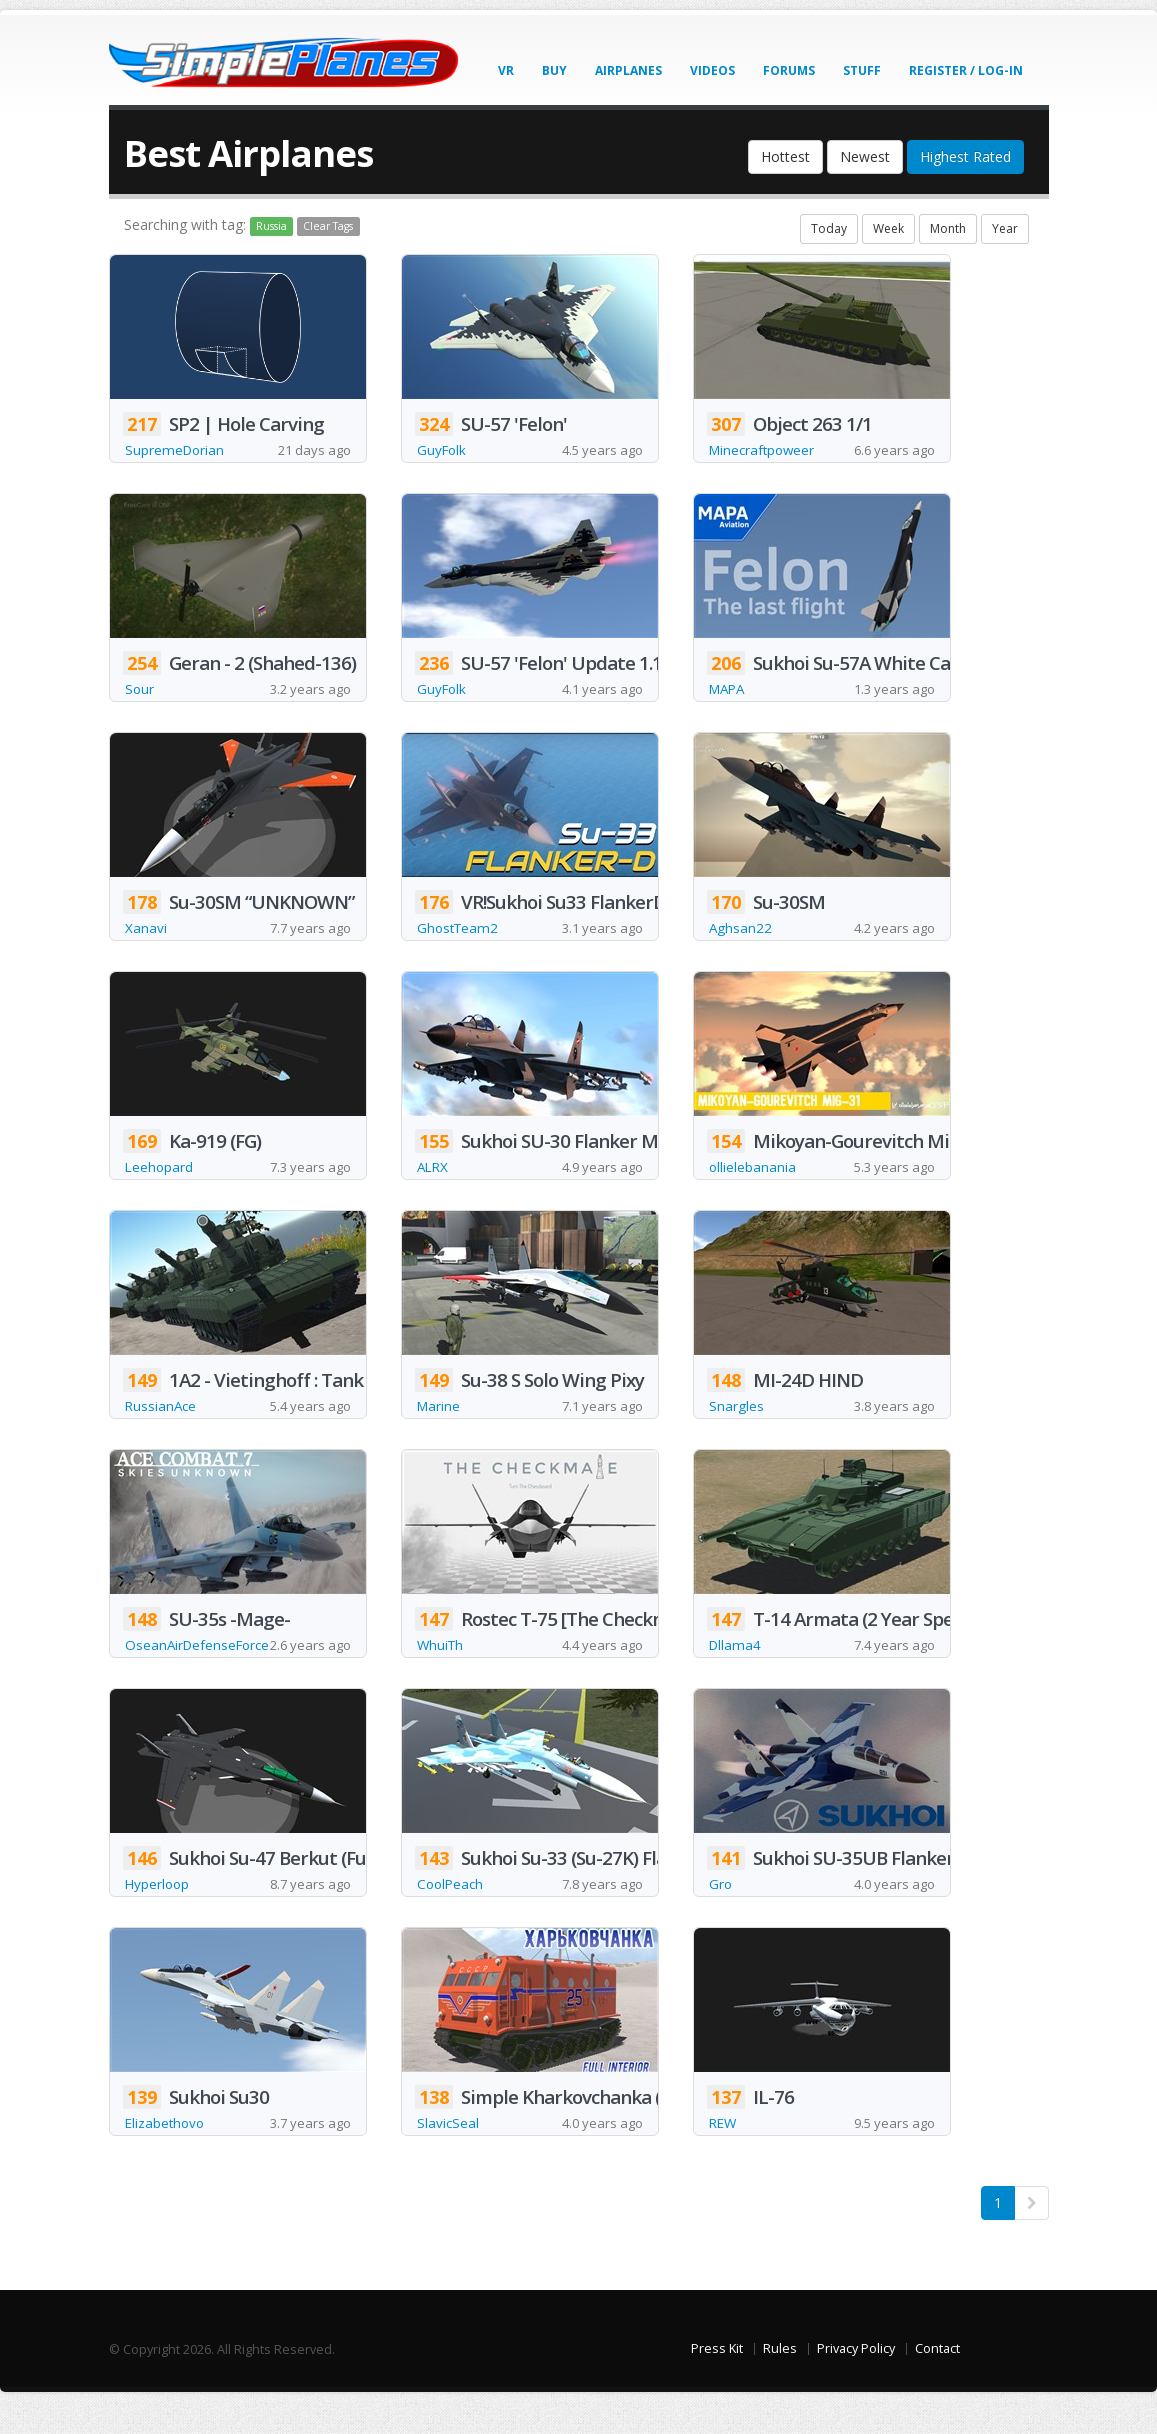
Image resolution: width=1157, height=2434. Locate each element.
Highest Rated (965, 156)
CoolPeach (452, 1914)
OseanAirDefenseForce (200, 1650)
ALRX (434, 1170)
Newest (865, 156)
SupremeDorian (176, 450)
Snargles (736, 1410)
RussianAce (162, 1410)
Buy (554, 70)
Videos (712, 70)
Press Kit (717, 2380)
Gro (721, 1914)
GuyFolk (443, 450)
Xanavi (146, 930)
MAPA (729, 690)
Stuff (862, 70)
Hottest (785, 156)
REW (724, 2154)
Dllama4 (736, 1674)
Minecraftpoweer (764, 450)
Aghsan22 (741, 930)
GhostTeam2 (459, 930)
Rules (780, 2380)
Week (888, 228)
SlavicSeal (448, 2154)
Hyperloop (158, 1914)
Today (829, 228)
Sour (140, 690)
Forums (789, 70)
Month (948, 228)
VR (506, 70)
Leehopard (160, 1170)
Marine (439, 1410)
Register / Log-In (966, 70)
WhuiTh (441, 1674)
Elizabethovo (166, 2154)
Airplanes (628, 70)
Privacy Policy (856, 2380)
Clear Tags (328, 226)
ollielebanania (753, 1170)
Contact (937, 2380)
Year (1005, 228)
